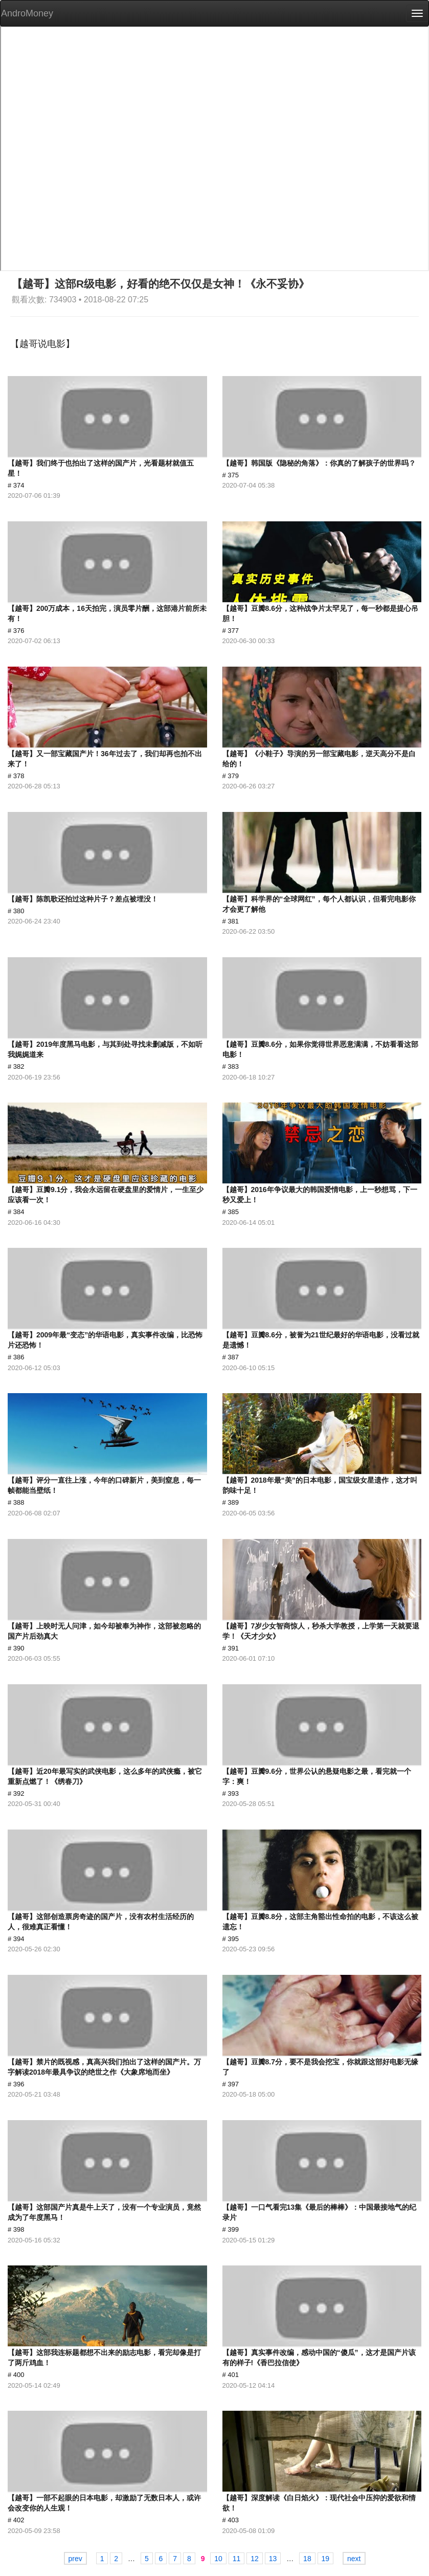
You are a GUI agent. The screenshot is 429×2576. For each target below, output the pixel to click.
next (353, 2559)
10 (218, 2559)
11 (237, 2559)
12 (255, 2559)
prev (75, 2559)
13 (273, 2559)
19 (326, 2559)
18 (307, 2559)
